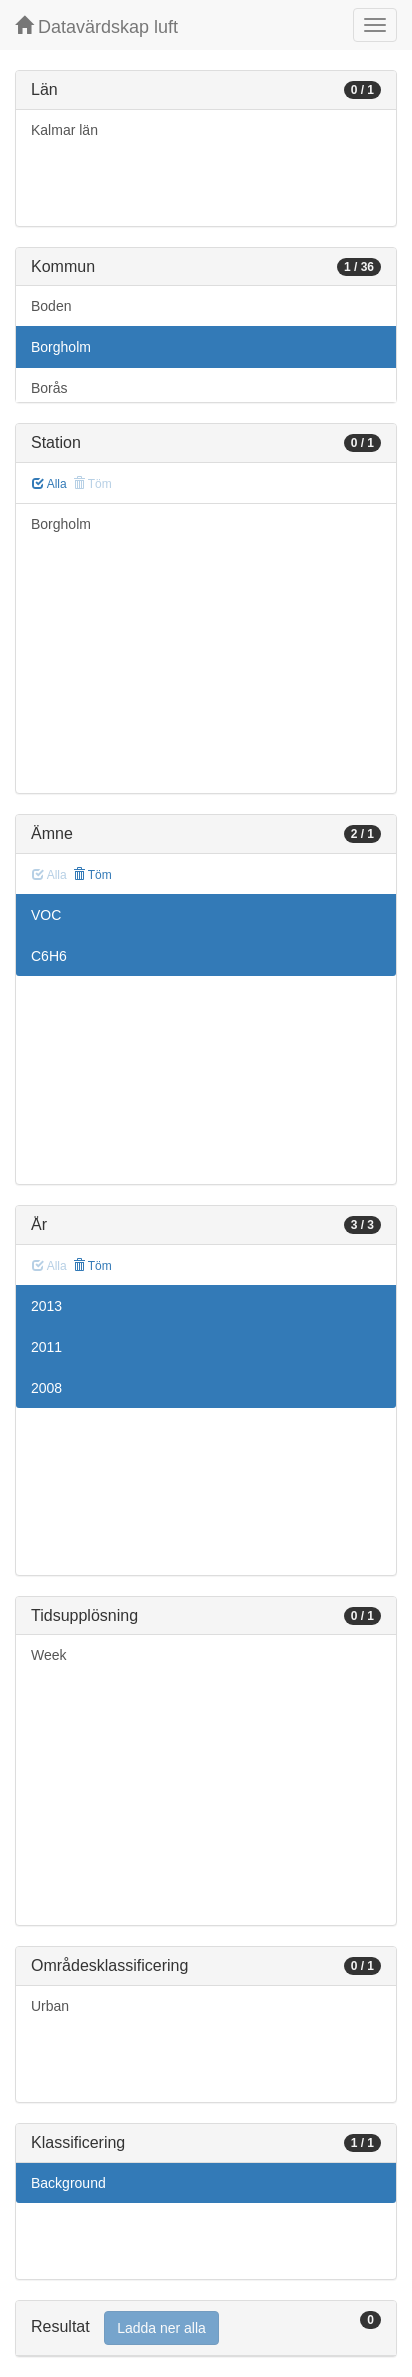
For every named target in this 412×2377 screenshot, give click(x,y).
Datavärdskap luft (96, 26)
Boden (51, 306)
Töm (92, 875)
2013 (46, 1306)
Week (49, 1655)
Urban (50, 2006)
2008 (46, 1388)
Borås (49, 388)
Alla (49, 484)
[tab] (206, 2328)
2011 (46, 1347)
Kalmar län (64, 130)
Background (68, 2183)
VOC (46, 915)
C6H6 (49, 956)
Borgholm (61, 347)
